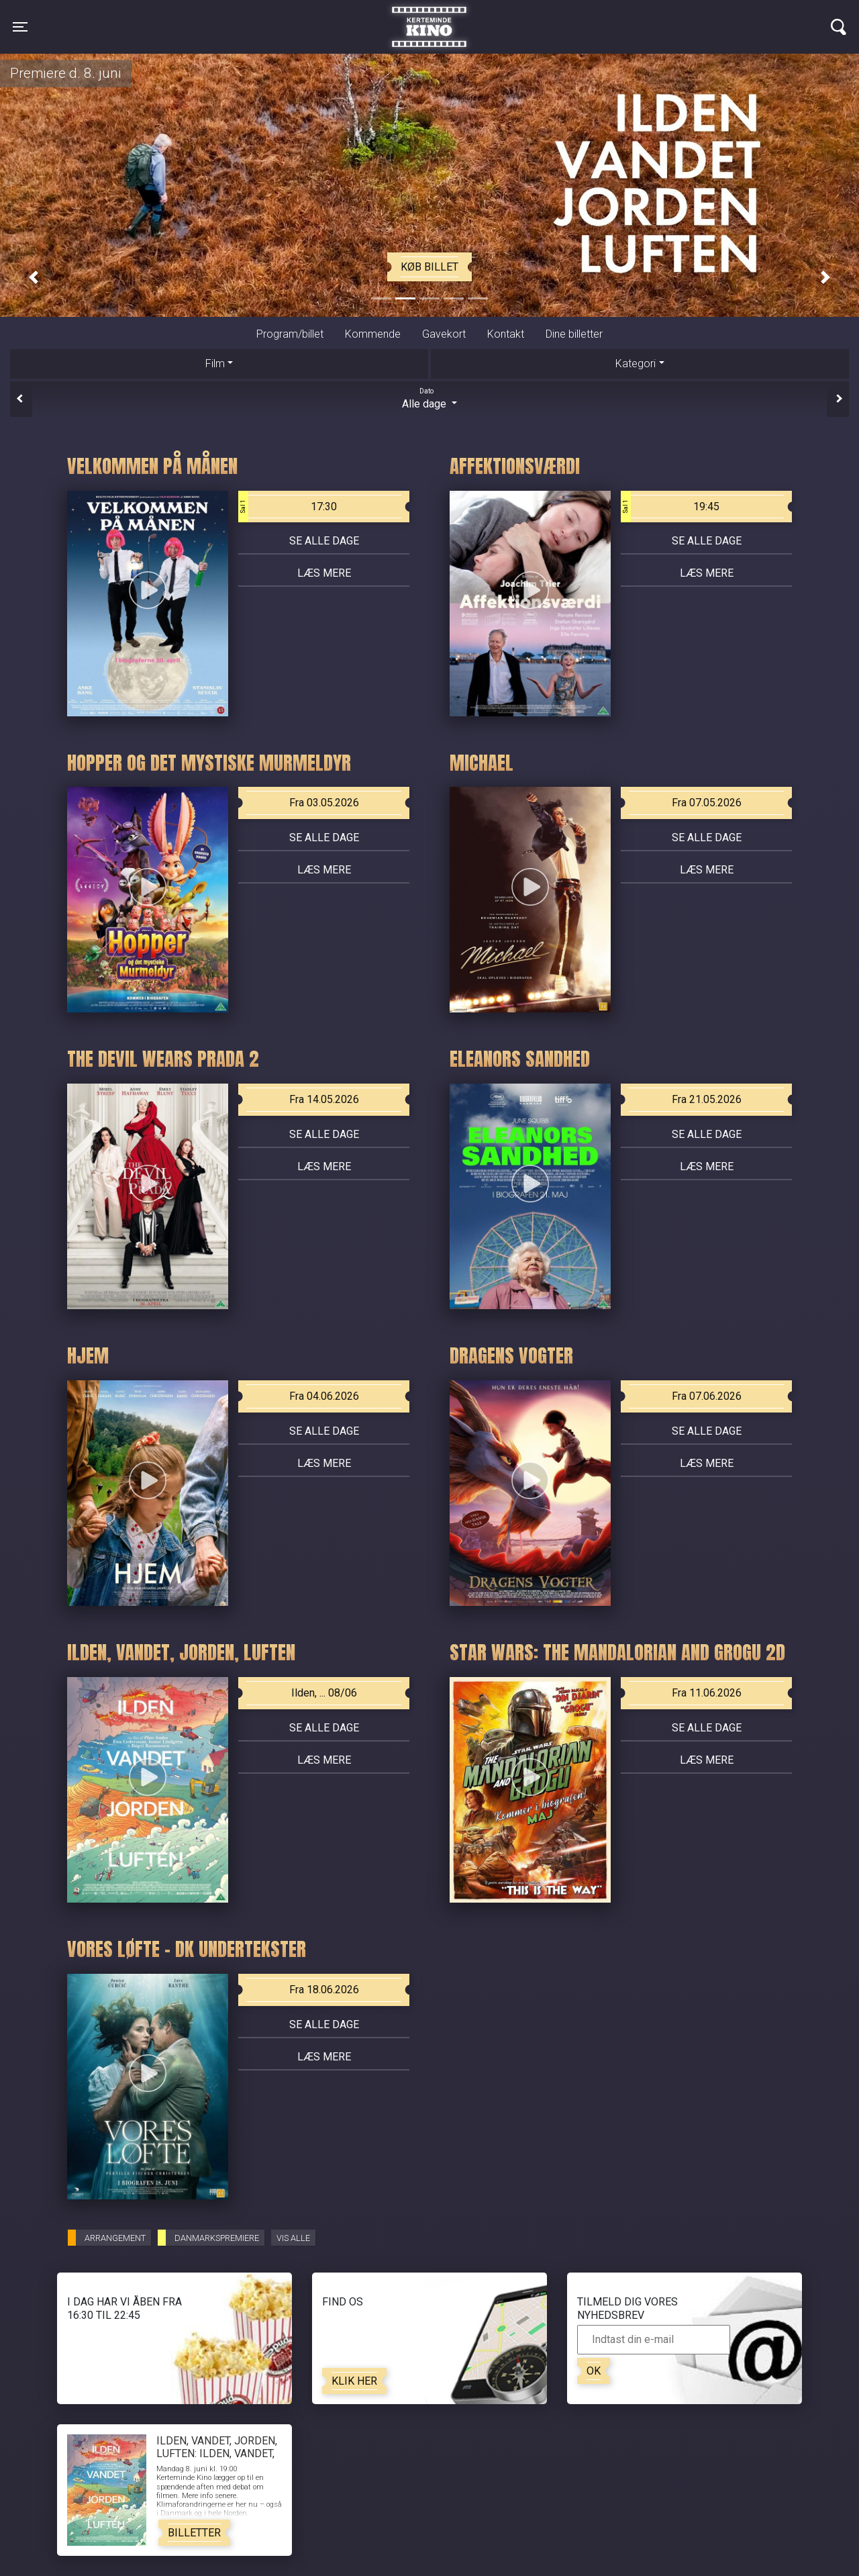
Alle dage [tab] (429, 398)
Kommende (373, 334)
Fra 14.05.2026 (324, 1099)
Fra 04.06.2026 (324, 1396)
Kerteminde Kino (429, 17)
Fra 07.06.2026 (707, 1396)
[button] (33, 277)
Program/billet (289, 334)
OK (594, 2371)
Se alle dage (324, 540)
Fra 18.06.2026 (324, 1989)
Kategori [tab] (635, 363)
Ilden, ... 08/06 (324, 1692)
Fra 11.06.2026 (707, 1692)
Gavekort (444, 334)
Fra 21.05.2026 (707, 1099)
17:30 (287, 507)
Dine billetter (574, 334)
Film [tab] (215, 363)
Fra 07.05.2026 (707, 802)
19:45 (670, 507)
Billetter (194, 2532)
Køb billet (429, 266)
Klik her (354, 2381)
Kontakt (505, 334)
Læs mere (324, 573)
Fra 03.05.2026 (324, 802)
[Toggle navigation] (20, 27)
